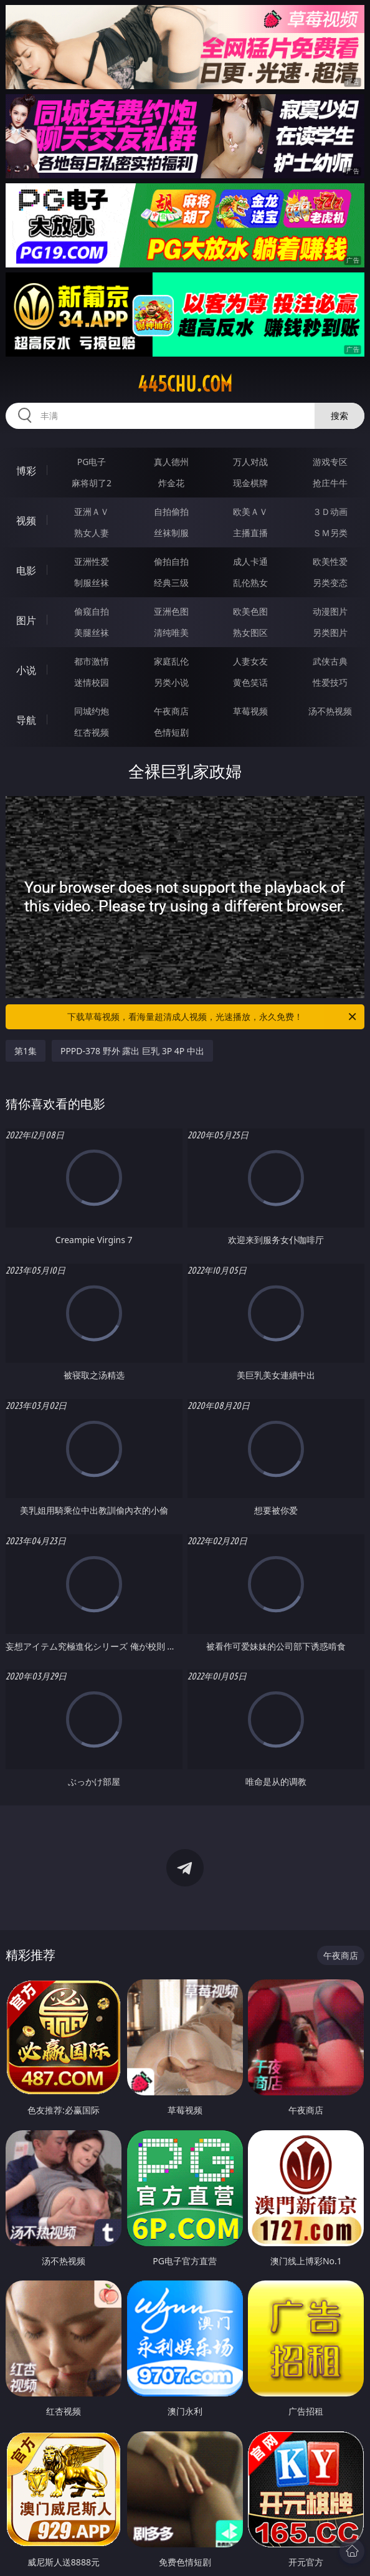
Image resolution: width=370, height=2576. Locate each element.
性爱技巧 (330, 682)
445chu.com (185, 384)
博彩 (26, 471)
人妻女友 (250, 661)
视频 (26, 520)
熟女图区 (250, 632)
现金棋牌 (250, 483)
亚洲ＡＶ (91, 511)
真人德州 (171, 462)
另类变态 (330, 583)
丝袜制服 (171, 533)
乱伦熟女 (250, 583)
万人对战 (250, 462)
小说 (26, 670)
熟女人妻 (91, 533)
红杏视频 (91, 732)
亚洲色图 (171, 611)
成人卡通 (250, 561)
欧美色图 (250, 611)
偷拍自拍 (171, 561)
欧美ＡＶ (250, 511)
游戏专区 (330, 462)
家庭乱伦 (171, 661)
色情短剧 (171, 732)
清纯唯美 (171, 632)
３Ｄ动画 (330, 511)
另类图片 (330, 632)
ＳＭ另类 (330, 533)
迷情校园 (91, 682)
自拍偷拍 (171, 511)
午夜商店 (171, 711)
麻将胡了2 (91, 483)
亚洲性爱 (91, 561)
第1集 (25, 1051)
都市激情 (91, 661)
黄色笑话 (250, 682)
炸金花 (171, 483)
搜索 (339, 415)
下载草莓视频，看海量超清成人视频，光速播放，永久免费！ (212, 1016)
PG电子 (92, 462)
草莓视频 (250, 711)
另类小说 (171, 682)
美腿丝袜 (91, 632)
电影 (26, 570)
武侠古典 (330, 661)
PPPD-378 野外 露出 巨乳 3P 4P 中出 (132, 1051)
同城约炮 (91, 711)
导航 (26, 720)
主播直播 (250, 533)
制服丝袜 (91, 583)
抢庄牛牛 (330, 483)
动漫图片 (330, 611)
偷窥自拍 (91, 611)
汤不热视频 (330, 711)
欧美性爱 (330, 561)
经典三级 (171, 583)
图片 (26, 620)
